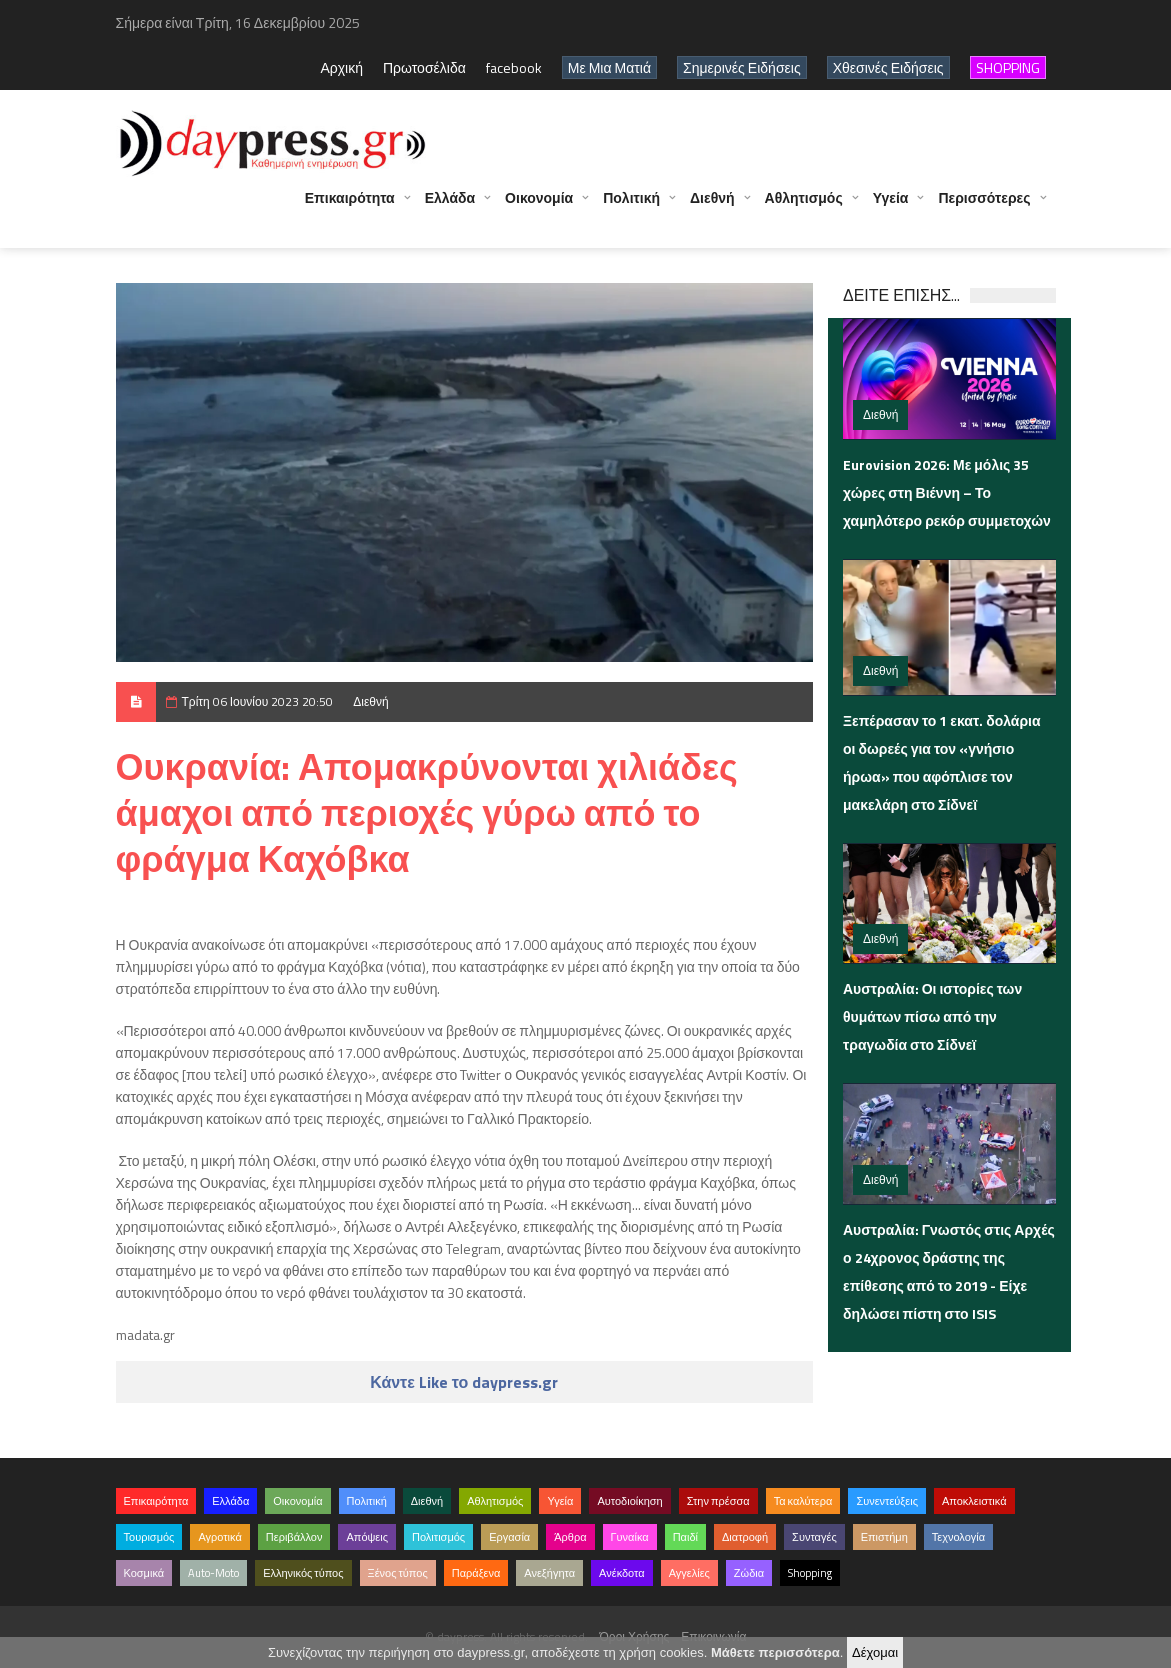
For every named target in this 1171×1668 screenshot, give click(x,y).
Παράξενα (476, 1573)
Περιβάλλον (294, 1537)
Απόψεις (367, 1537)
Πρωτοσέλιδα (424, 67)
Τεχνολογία (958, 1537)
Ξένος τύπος (398, 1573)
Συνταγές (814, 1537)
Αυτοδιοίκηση (629, 1501)
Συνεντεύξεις (887, 1501)
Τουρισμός (149, 1537)
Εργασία (509, 1537)
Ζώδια (749, 1573)
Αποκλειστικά (974, 1501)
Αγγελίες (689, 1573)
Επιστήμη (884, 1537)
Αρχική (341, 67)
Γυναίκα (630, 1537)
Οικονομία (539, 207)
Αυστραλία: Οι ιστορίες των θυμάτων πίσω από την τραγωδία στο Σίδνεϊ (932, 1016)
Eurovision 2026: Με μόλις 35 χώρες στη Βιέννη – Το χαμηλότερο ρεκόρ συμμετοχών (947, 492)
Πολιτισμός (438, 1537)
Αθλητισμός (804, 207)
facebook (514, 67)
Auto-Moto (213, 1573)
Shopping (810, 1573)
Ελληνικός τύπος (303, 1573)
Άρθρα (570, 1537)
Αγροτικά (219, 1537)
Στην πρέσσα (718, 1501)
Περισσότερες (984, 207)
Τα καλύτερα (803, 1501)
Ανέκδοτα (622, 1573)
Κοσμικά (144, 1573)
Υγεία (891, 207)
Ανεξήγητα (549, 1573)
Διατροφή (745, 1537)
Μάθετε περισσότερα (775, 1652)
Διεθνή (712, 207)
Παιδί (685, 1537)
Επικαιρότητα (350, 207)
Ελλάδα (450, 207)
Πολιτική (631, 207)
